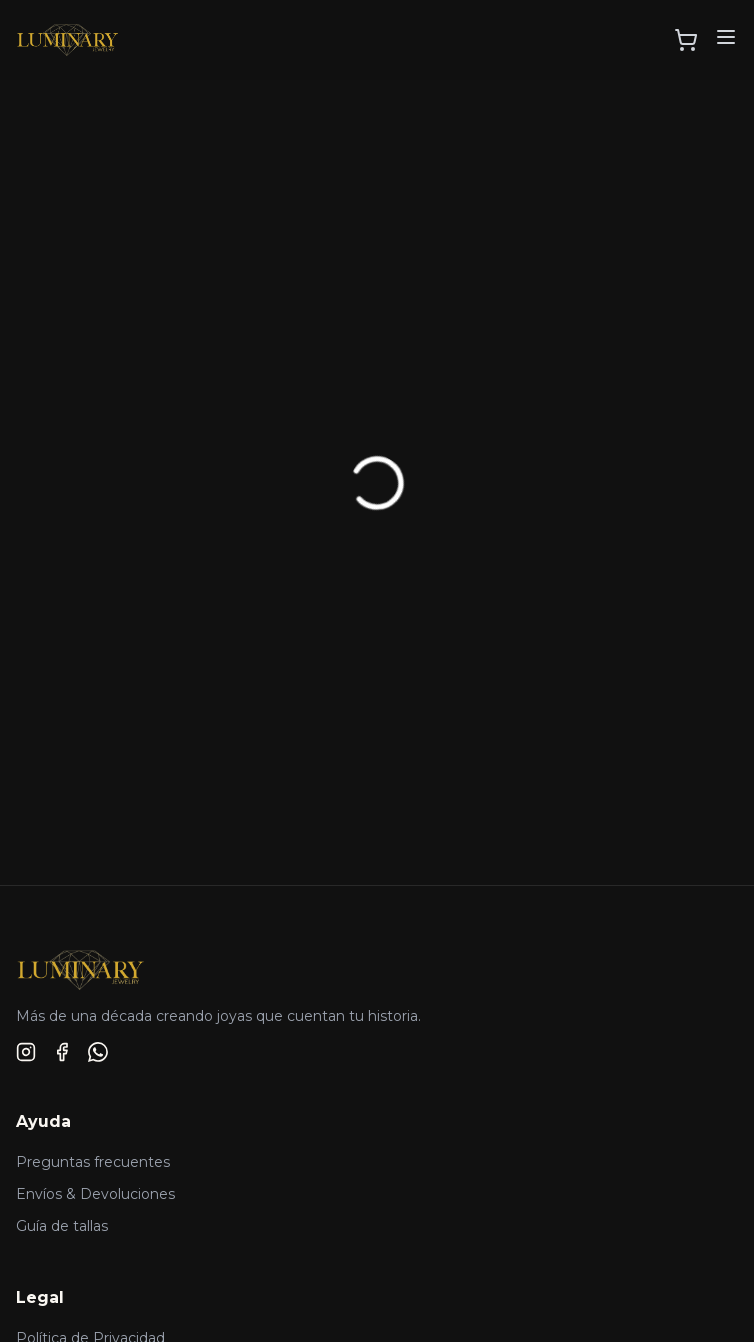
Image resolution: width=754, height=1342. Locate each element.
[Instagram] (26, 1052)
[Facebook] (62, 1052)
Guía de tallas (62, 1226)
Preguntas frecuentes (93, 1162)
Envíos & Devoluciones (95, 1194)
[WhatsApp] (98, 1052)
